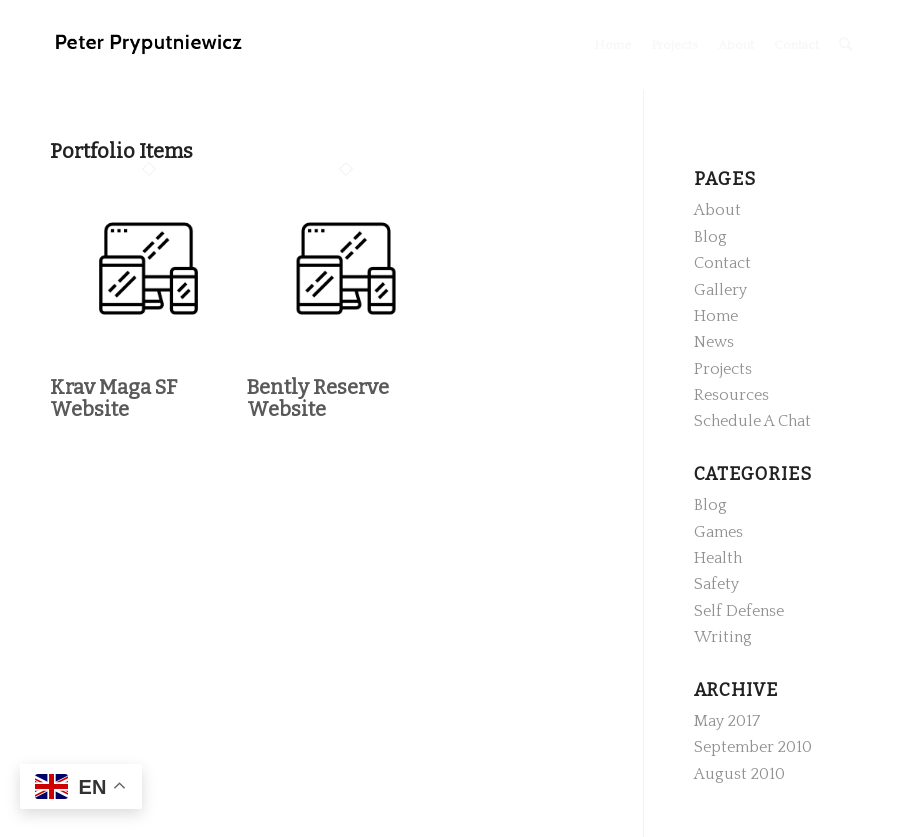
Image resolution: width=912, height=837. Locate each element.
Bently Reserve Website (318, 398)
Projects (723, 369)
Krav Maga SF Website (113, 398)
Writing (723, 637)
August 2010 (739, 774)
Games (718, 532)
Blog (710, 237)
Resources (731, 395)
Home (716, 316)
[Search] (845, 45)
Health (718, 558)
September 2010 (753, 747)
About (717, 210)
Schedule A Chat (752, 421)
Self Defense (739, 611)
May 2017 (727, 721)
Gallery (720, 290)
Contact (722, 263)
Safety (716, 584)
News (714, 342)
